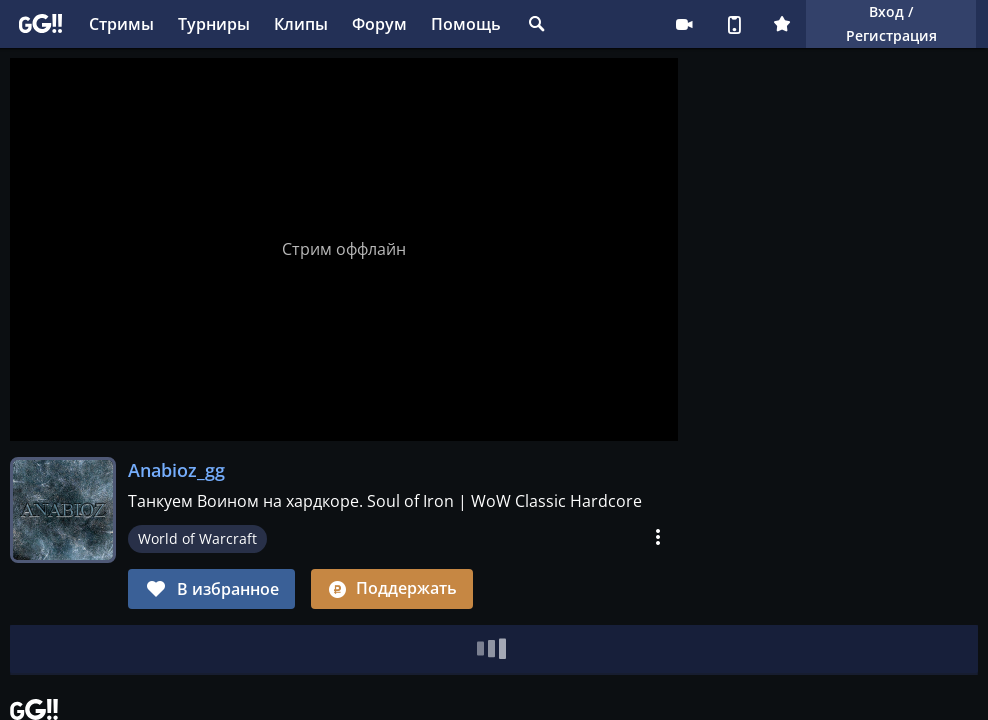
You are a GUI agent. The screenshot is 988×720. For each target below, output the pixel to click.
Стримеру (684, 24)
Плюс (782, 24)
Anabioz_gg (176, 470)
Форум (379, 24)
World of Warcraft (197, 538)
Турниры (214, 24)
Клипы (301, 24)
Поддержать (392, 588)
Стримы (121, 24)
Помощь (466, 24)
